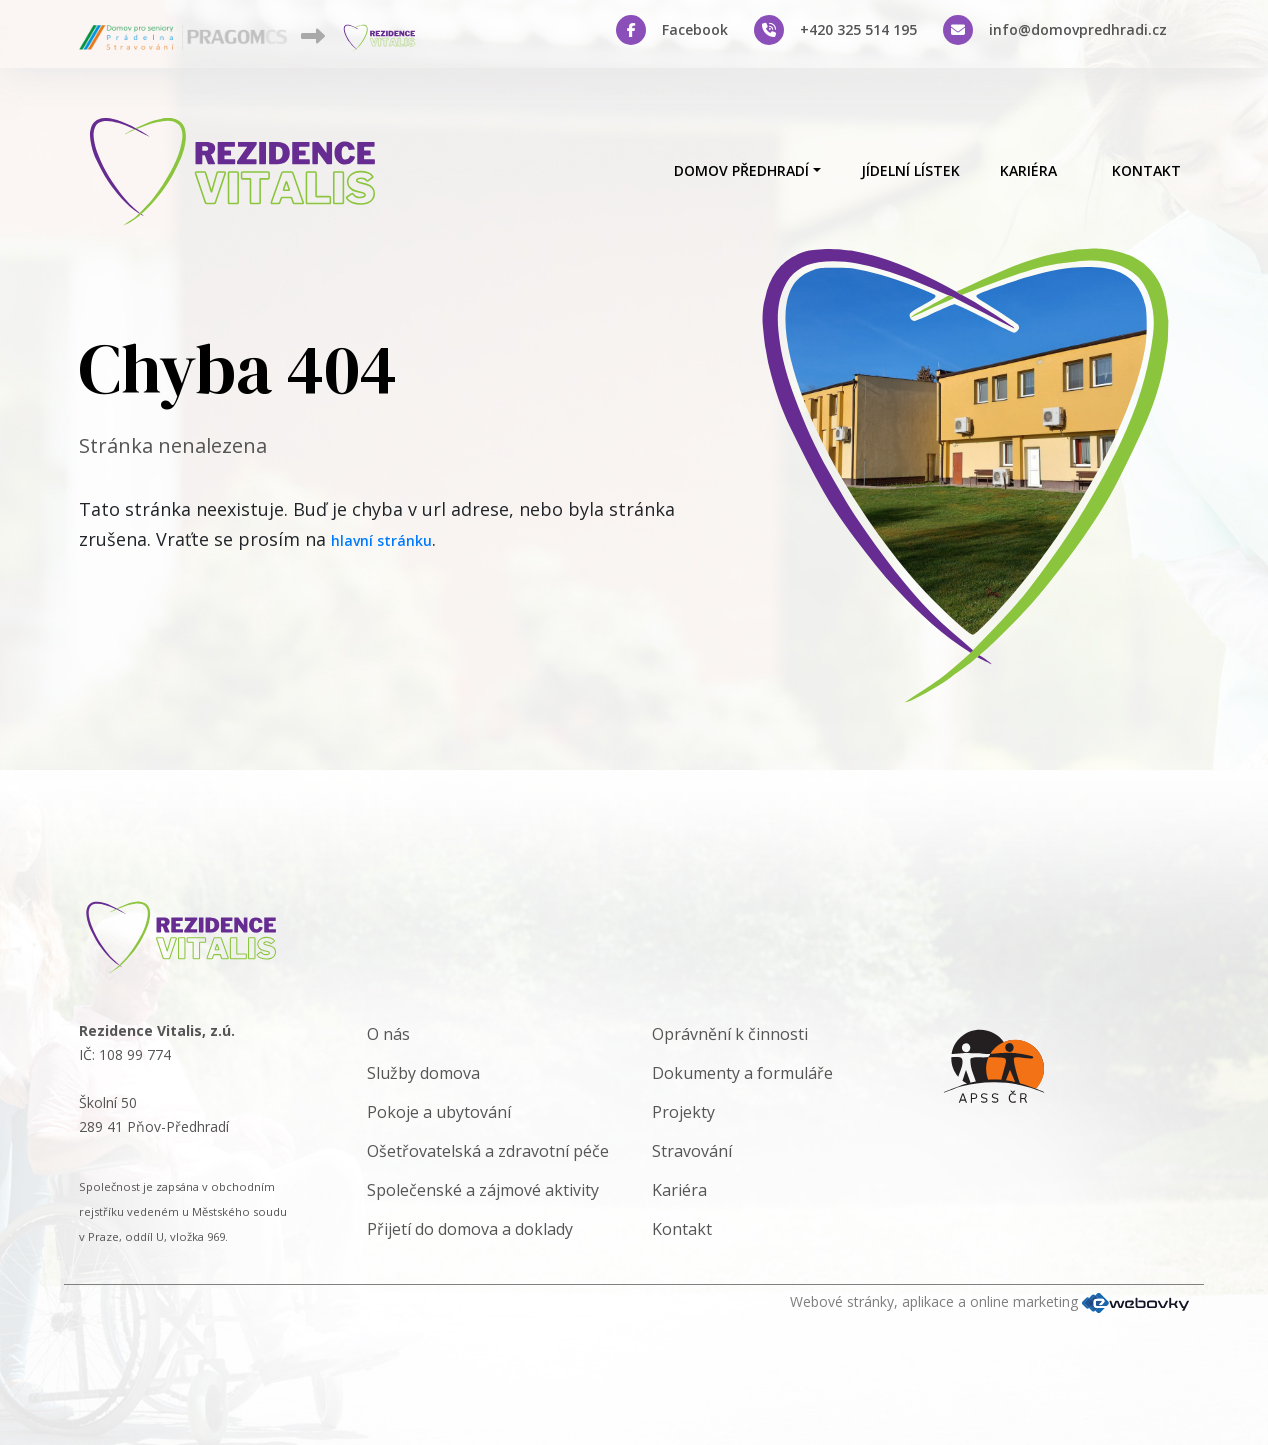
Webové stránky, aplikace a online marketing (989, 1301)
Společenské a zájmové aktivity (483, 1190)
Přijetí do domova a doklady (470, 1229)
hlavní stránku (381, 540)
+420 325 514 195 (858, 30)
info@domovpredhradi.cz (1078, 30)
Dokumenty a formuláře (742, 1073)
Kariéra (1028, 170)
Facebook (695, 30)
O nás (388, 1034)
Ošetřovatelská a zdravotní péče (488, 1151)
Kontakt (1146, 170)
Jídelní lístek (910, 170)
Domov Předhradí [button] (741, 170)
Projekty (683, 1112)
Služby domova (423, 1073)
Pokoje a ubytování (439, 1112)
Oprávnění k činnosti (730, 1034)
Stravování (692, 1151)
